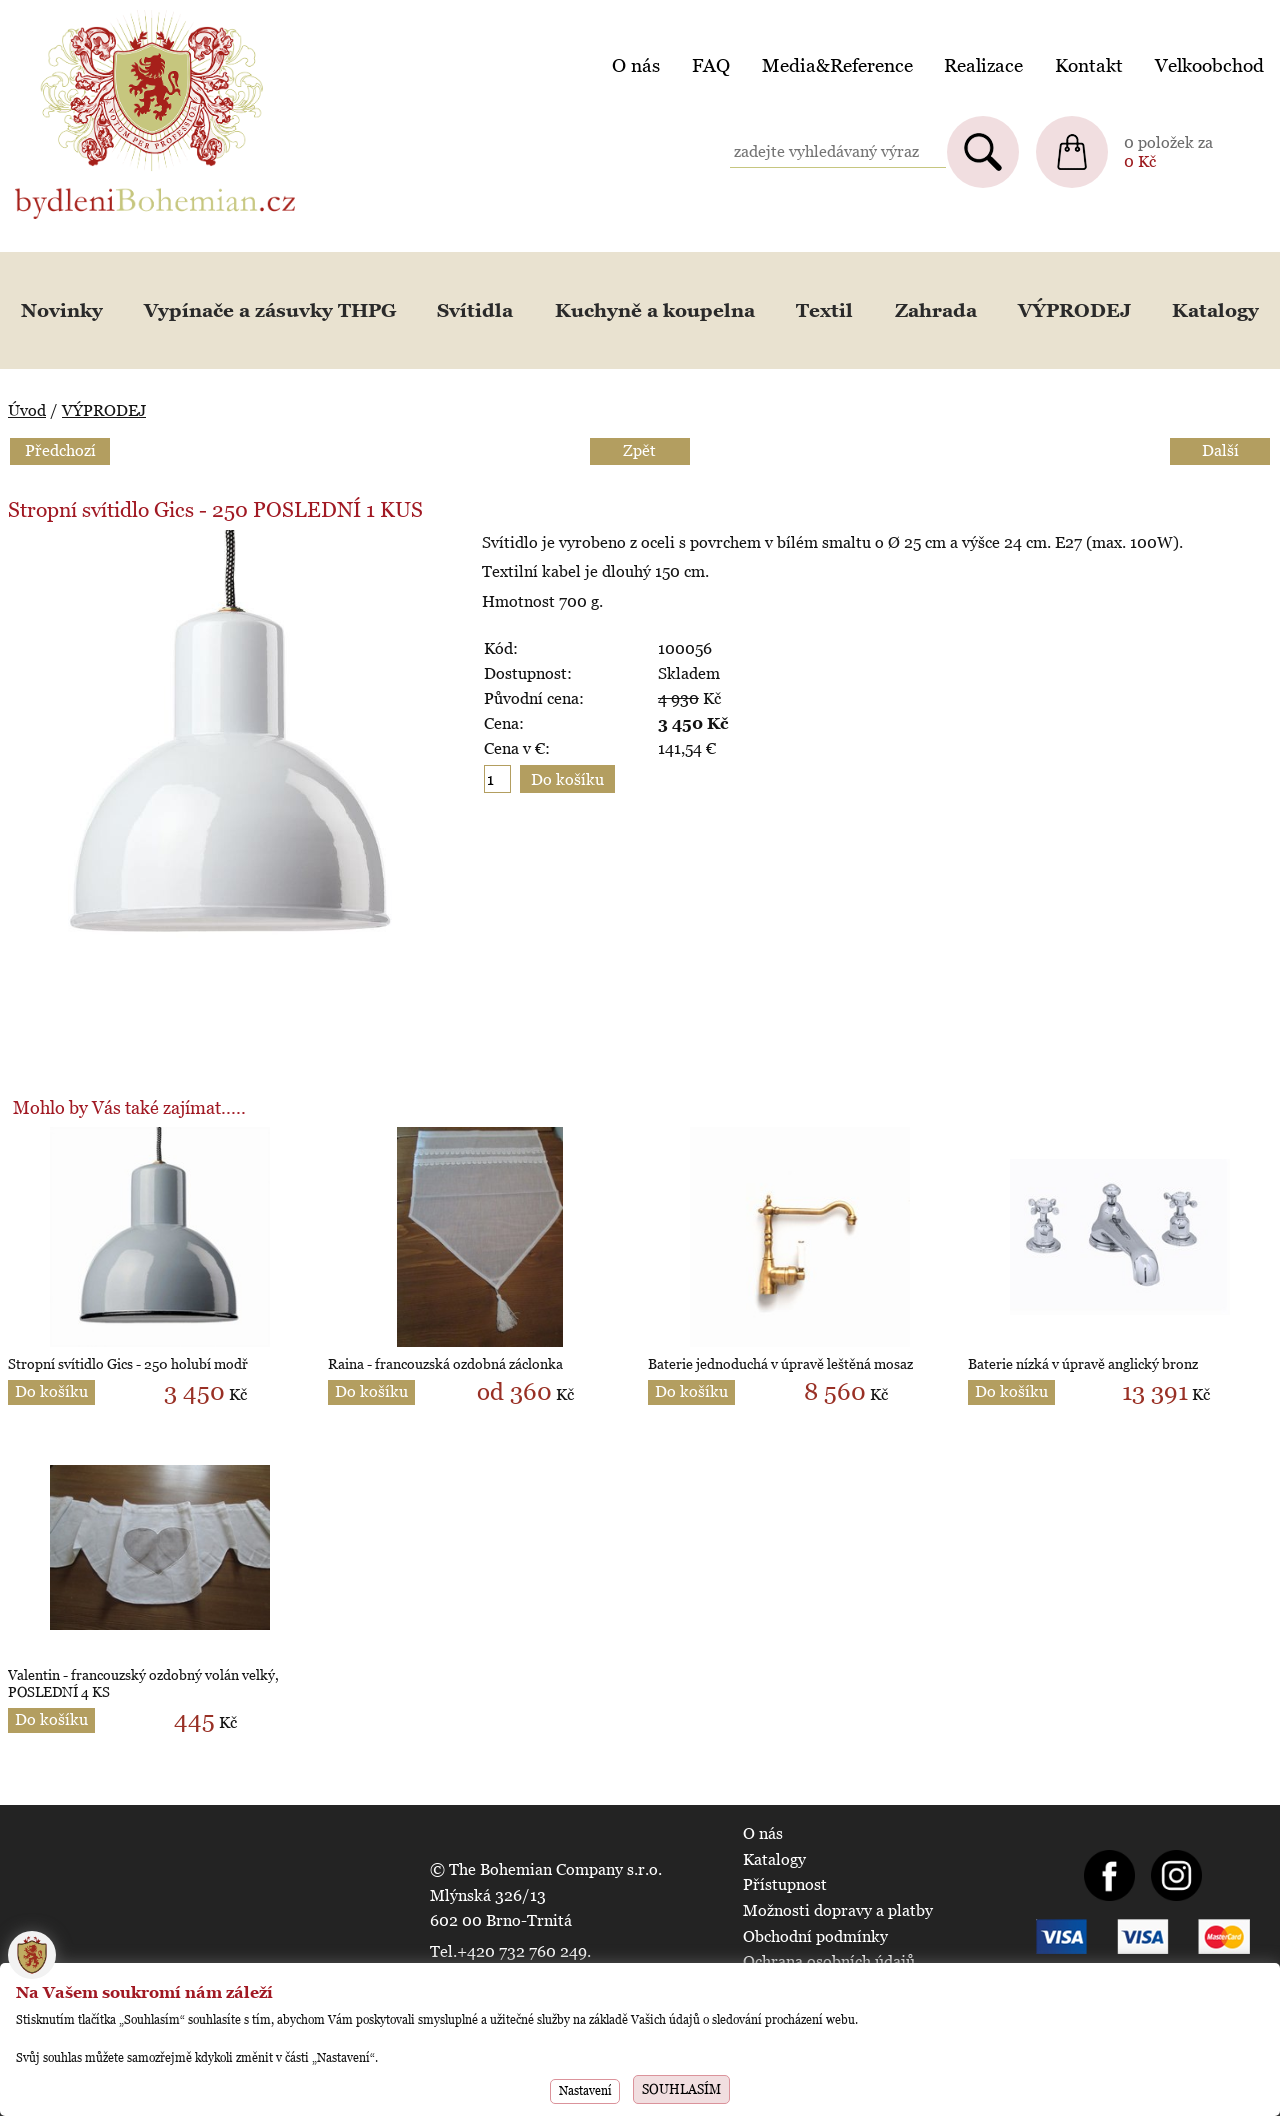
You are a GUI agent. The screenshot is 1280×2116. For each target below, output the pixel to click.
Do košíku (51, 1391)
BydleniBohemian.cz (87, 13)
